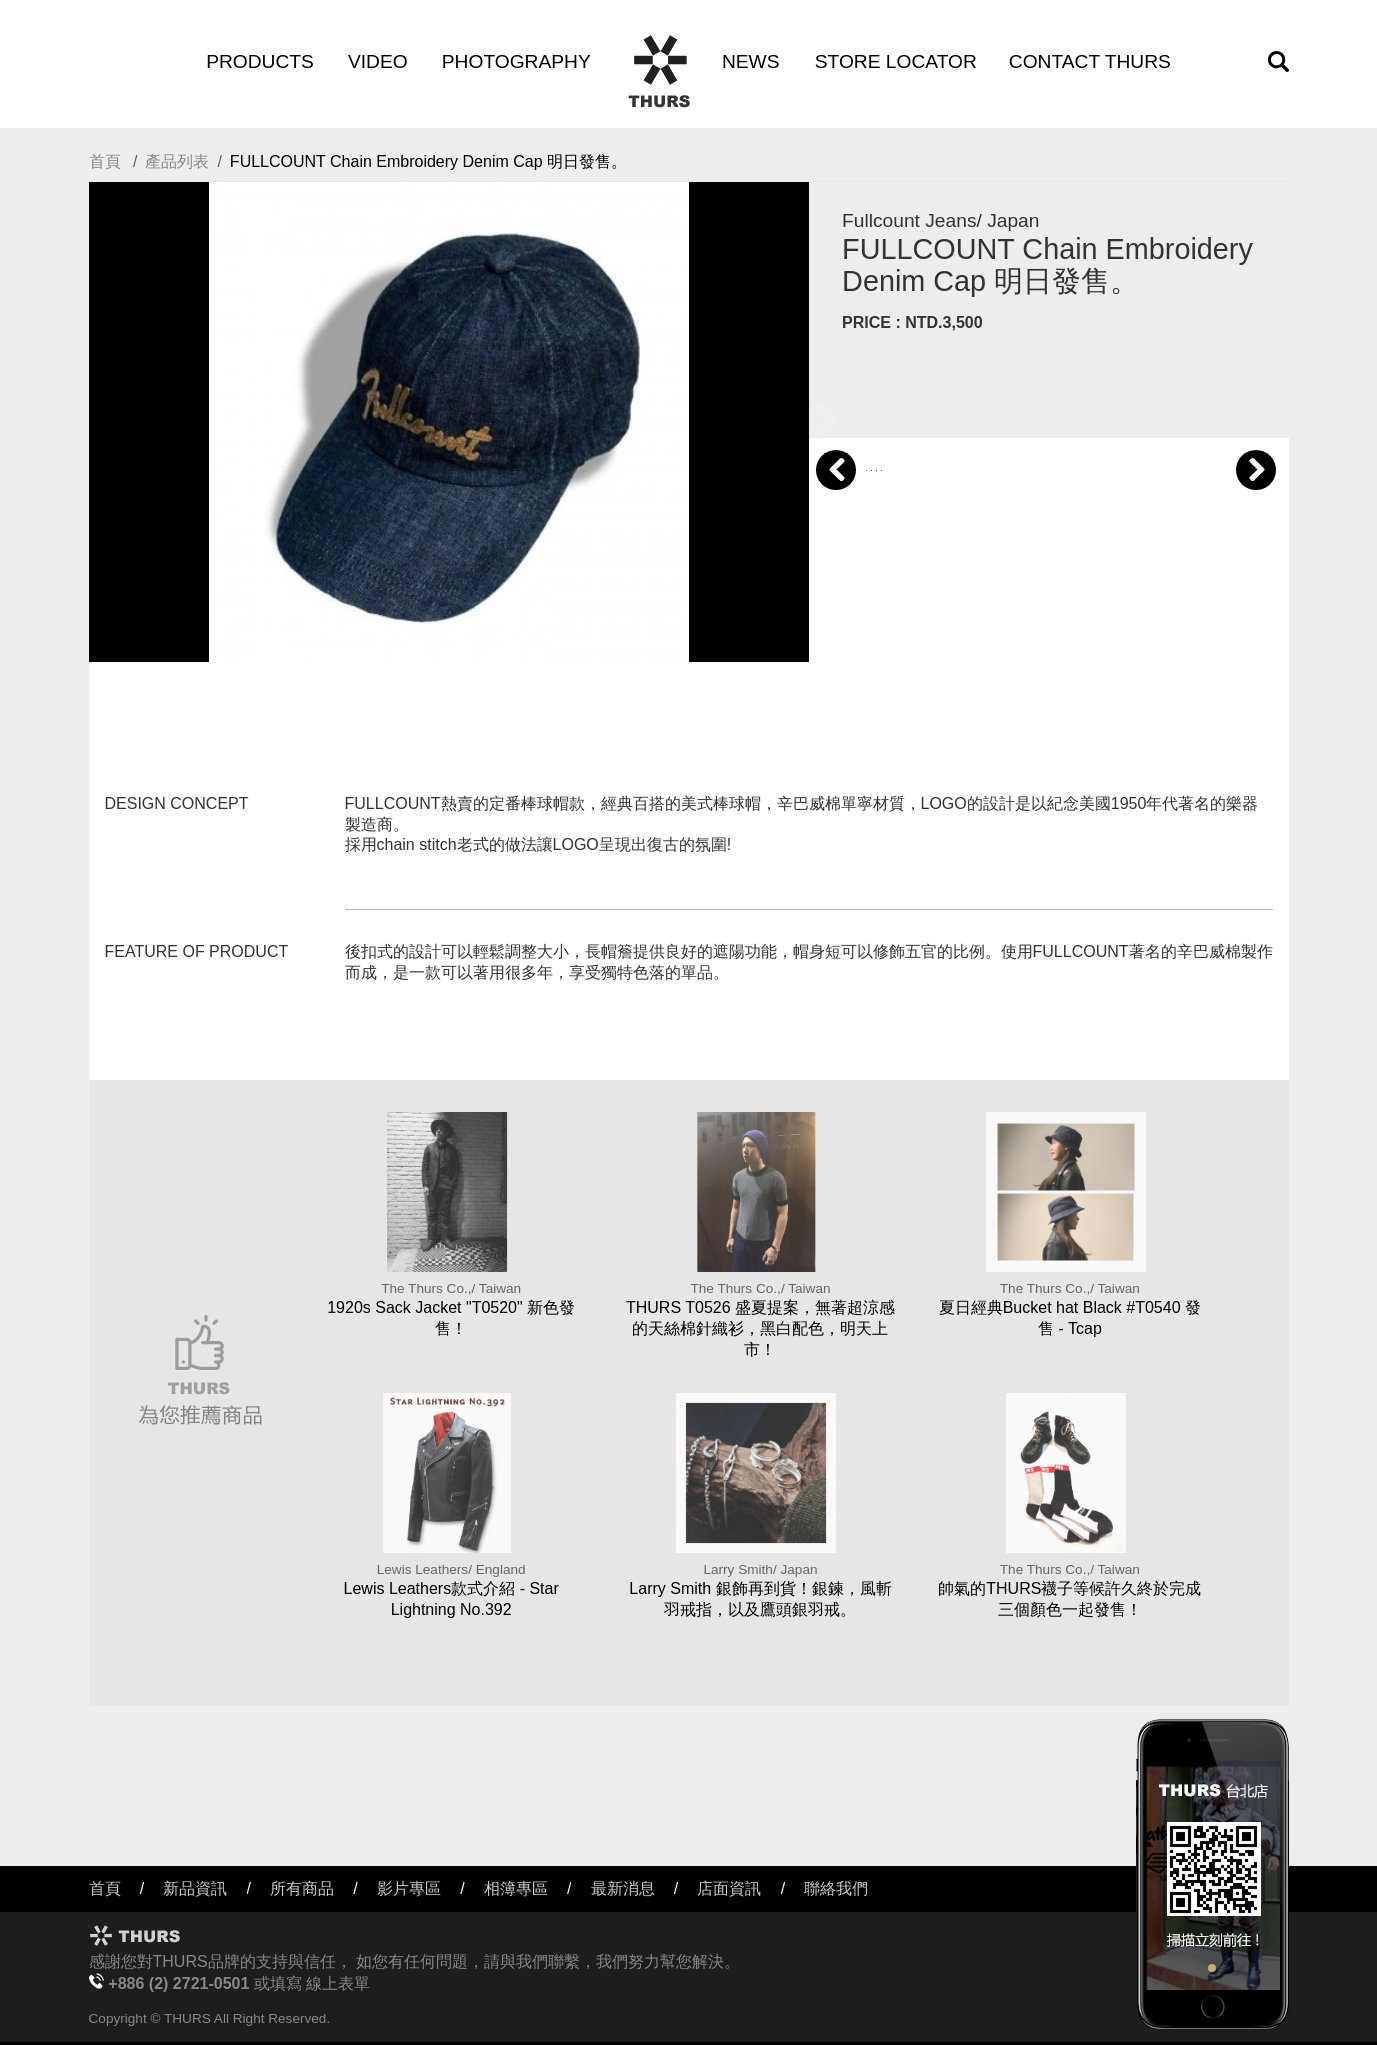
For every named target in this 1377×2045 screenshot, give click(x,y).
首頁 (105, 161)
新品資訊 (195, 1888)
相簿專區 (516, 1888)
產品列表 (177, 161)
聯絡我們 (836, 1888)
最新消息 (623, 1888)
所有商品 (302, 1888)
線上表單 (338, 1983)
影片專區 (409, 1888)
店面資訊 (729, 1888)
